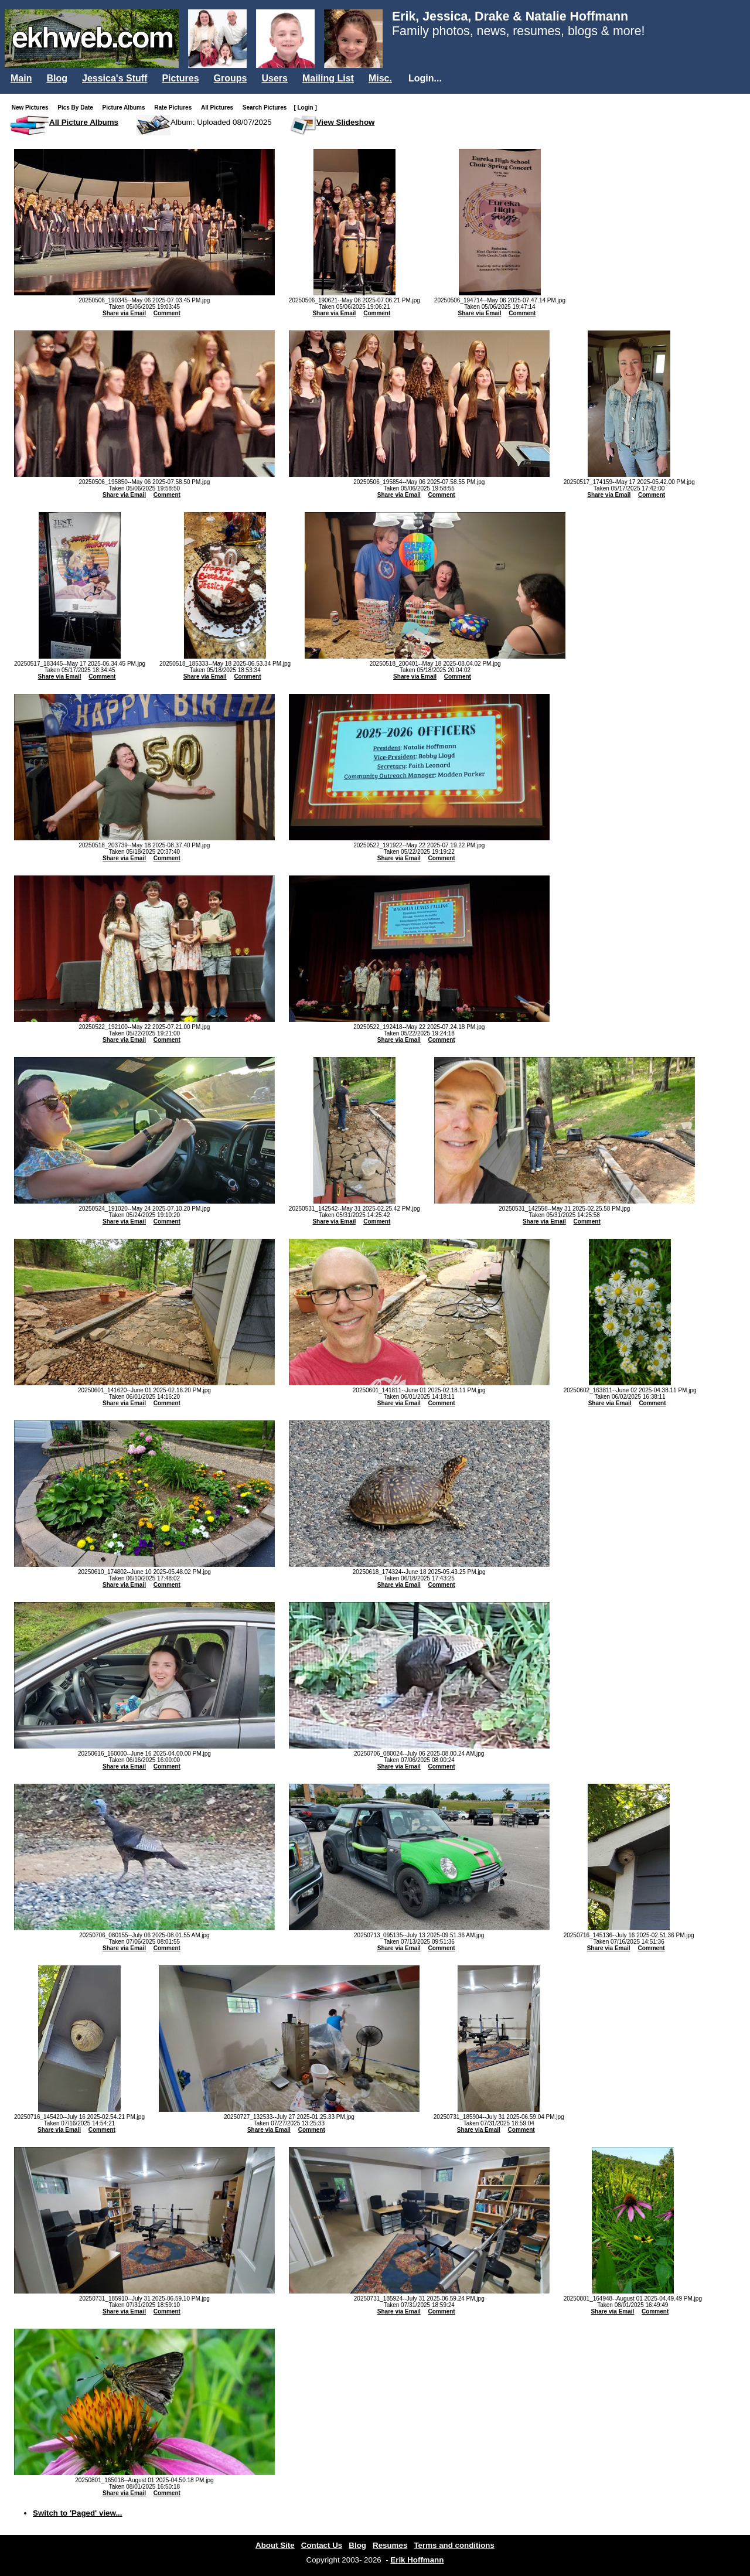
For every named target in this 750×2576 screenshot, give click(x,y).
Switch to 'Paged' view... (77, 2513)
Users (274, 78)
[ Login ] (305, 107)
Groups (230, 78)
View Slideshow (345, 122)
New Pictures (32, 107)
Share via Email (124, 313)
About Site (275, 2545)
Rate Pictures (175, 107)
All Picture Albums (83, 122)
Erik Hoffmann (417, 2559)
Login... (425, 78)
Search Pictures (267, 107)
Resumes (390, 2545)
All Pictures (219, 107)
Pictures (180, 78)
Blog (56, 78)
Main (21, 78)
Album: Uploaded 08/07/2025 (221, 122)
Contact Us (321, 2545)
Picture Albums (126, 107)
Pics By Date (77, 107)
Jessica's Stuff (114, 78)
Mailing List (328, 78)
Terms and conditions (454, 2545)
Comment (167, 313)
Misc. (380, 78)
